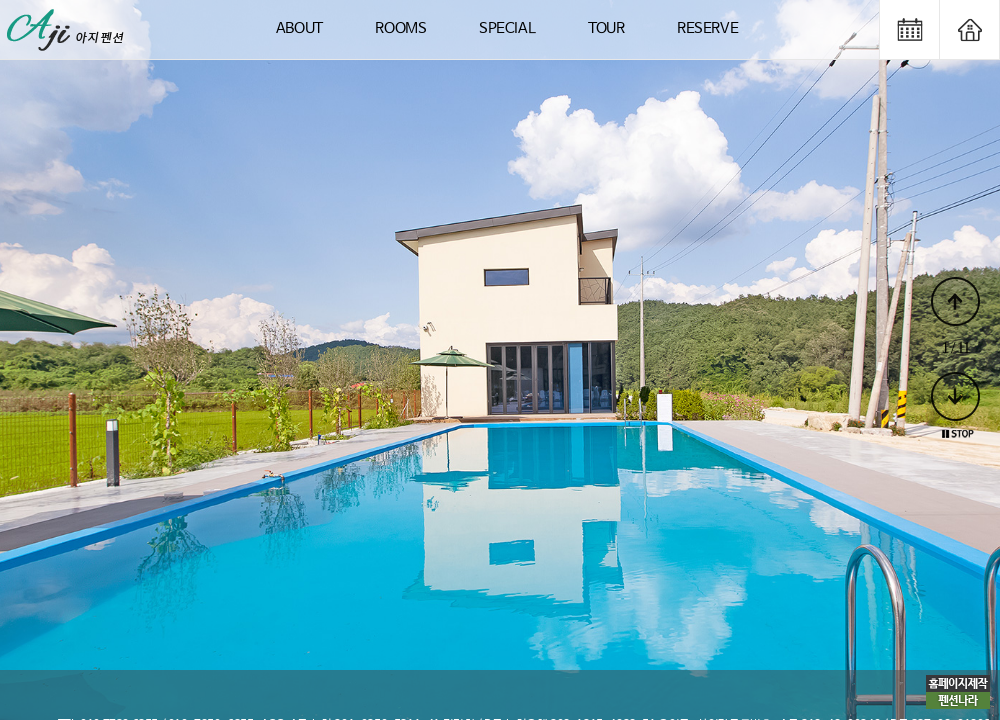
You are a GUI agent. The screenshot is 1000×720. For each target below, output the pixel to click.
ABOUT (299, 28)
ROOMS (400, 28)
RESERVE (707, 28)
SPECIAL (507, 28)
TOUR (606, 28)
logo (67, 29)
